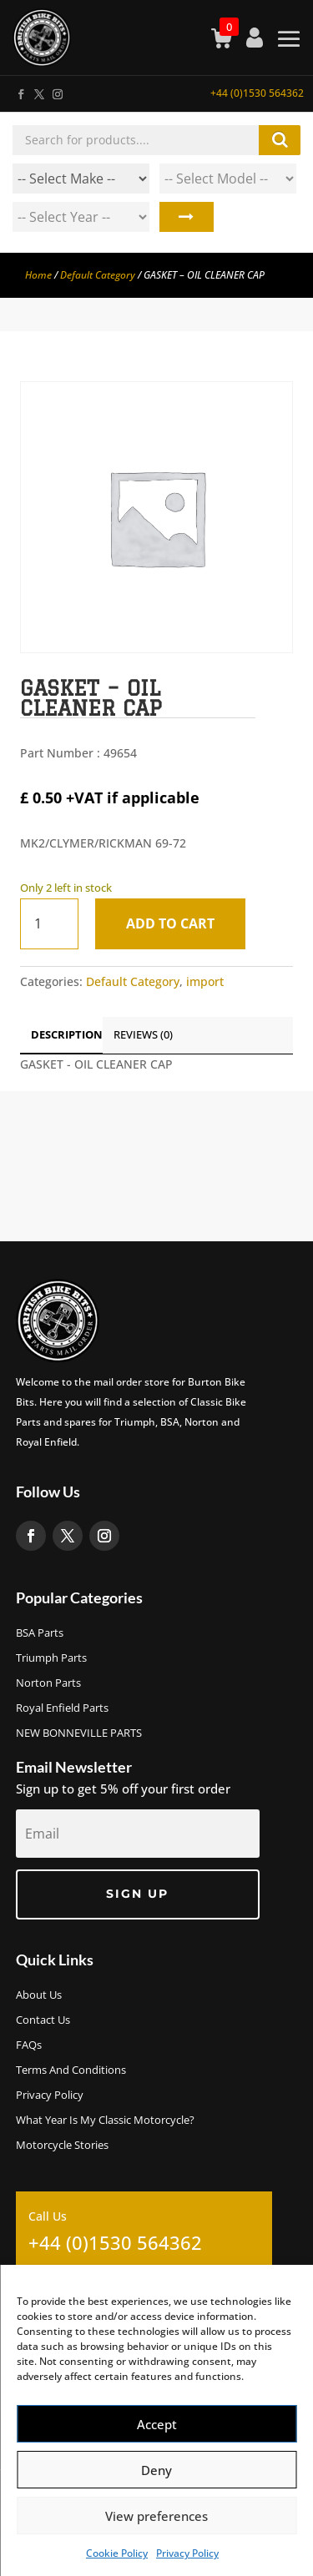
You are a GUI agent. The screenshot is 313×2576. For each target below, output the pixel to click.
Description (67, 1034)
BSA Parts (39, 1633)
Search (186, 217)
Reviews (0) (143, 1034)
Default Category (97, 275)
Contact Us (43, 2020)
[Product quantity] (49, 923)
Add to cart (170, 923)
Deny (156, 2470)
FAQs (29, 2045)
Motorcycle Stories (62, 2145)
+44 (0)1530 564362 (257, 93)
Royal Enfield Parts (62, 1708)
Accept (157, 2424)
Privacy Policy (187, 2553)
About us (39, 1995)
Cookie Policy (117, 2553)
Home (38, 275)
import (205, 981)
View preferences (156, 2516)
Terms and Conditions (71, 2070)
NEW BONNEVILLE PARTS (79, 1733)
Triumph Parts (51, 1658)
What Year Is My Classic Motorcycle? (105, 2120)
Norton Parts (48, 1683)
